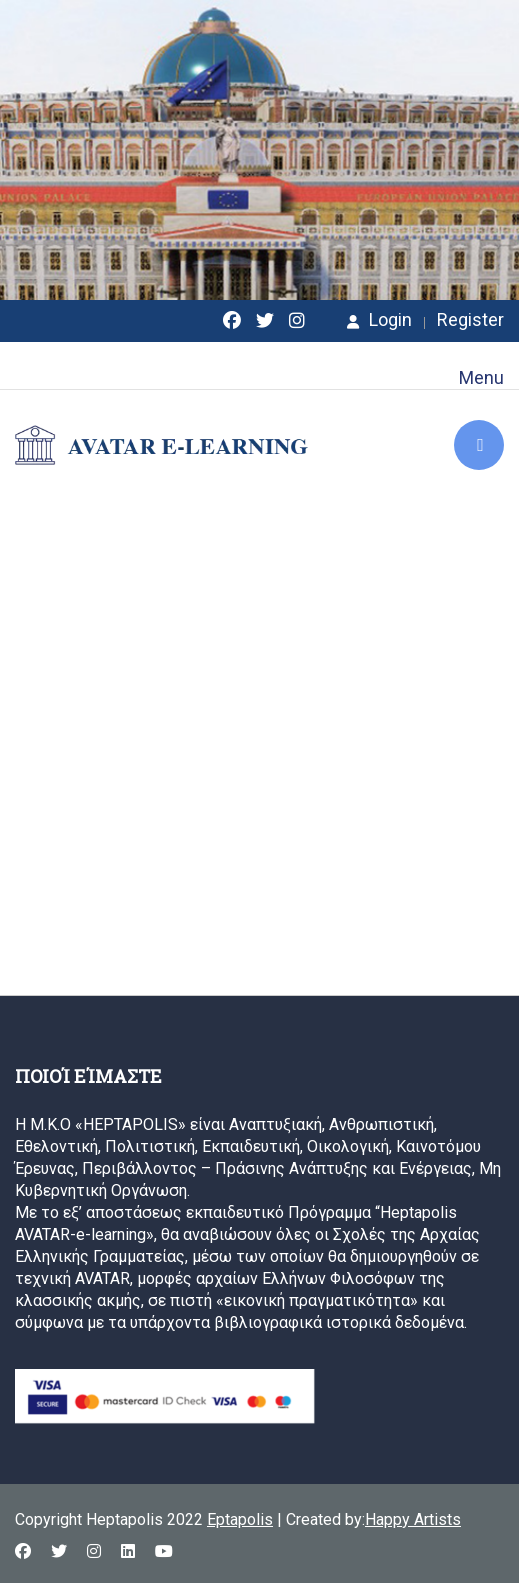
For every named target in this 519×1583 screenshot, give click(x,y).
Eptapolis (240, 1519)
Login (379, 320)
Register (470, 320)
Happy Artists (413, 1519)
